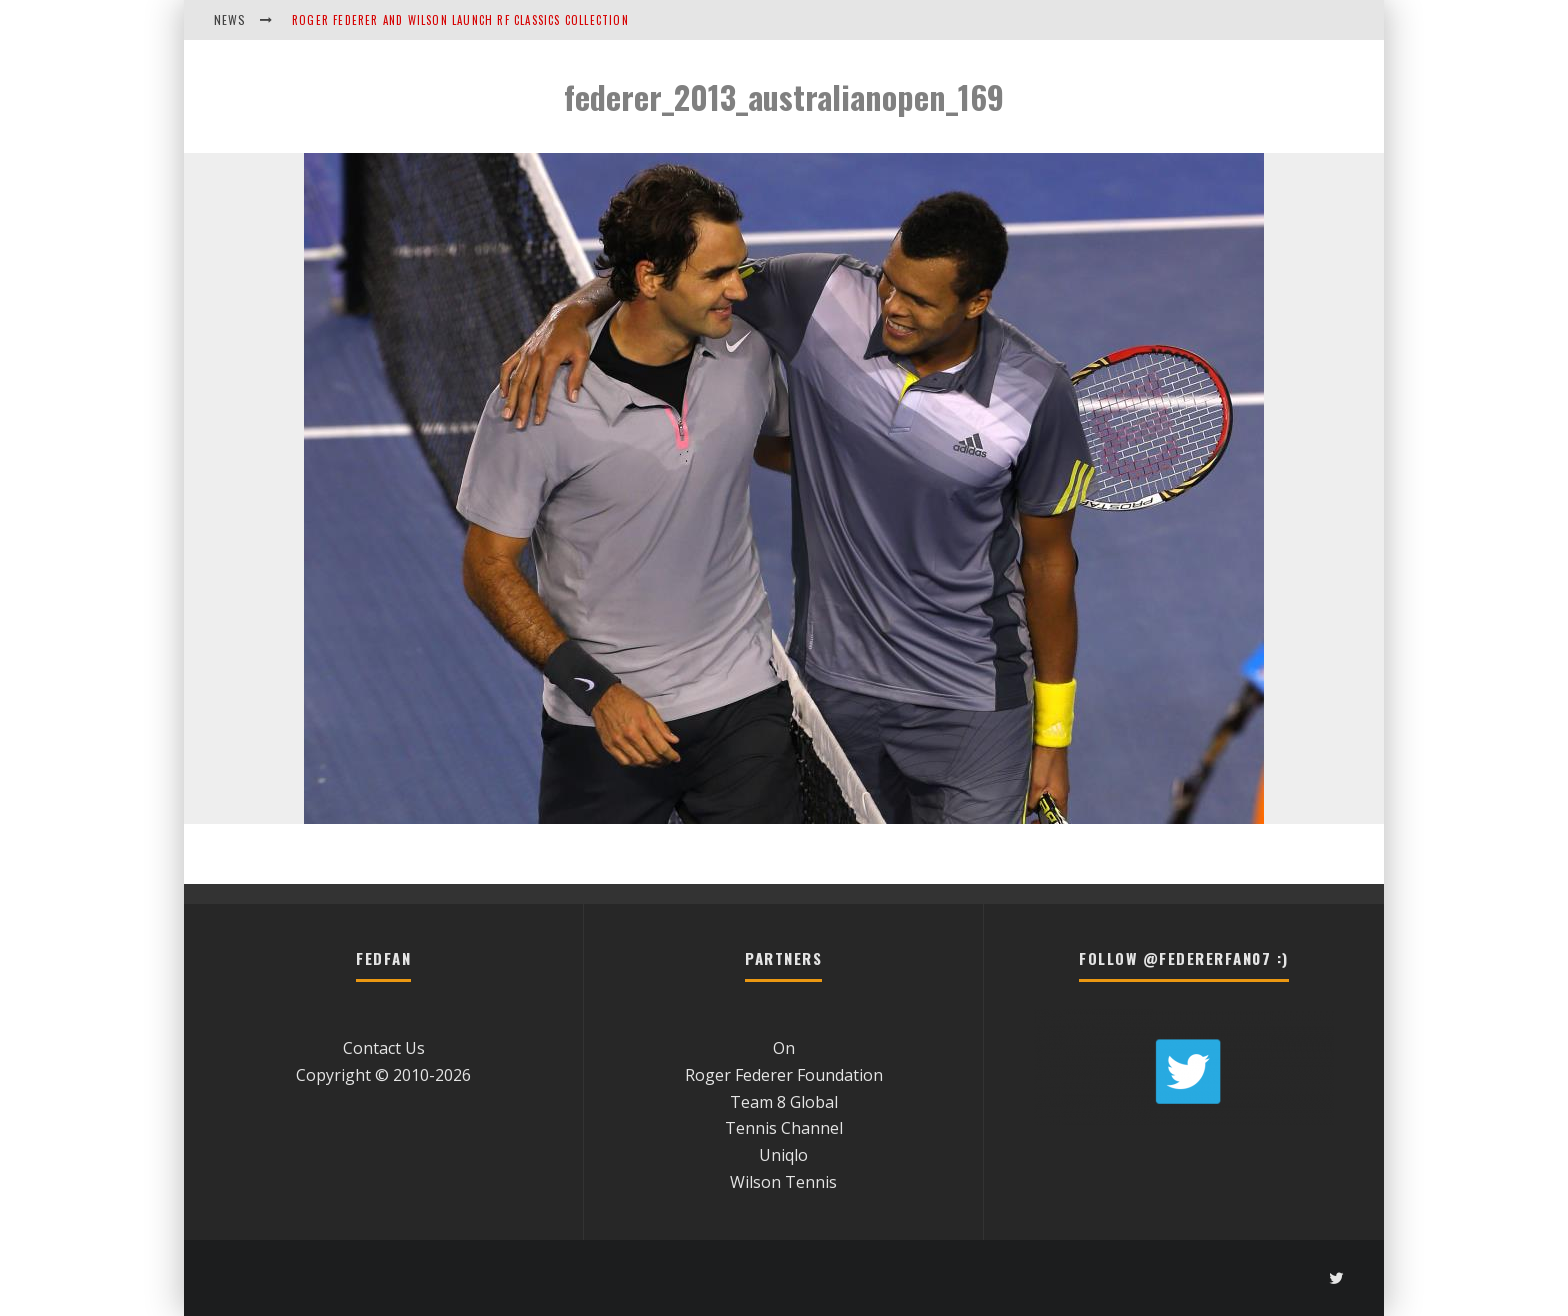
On (784, 1048)
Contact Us (384, 1048)
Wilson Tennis (783, 1182)
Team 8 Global (784, 1102)
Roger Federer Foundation (784, 1075)
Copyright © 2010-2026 (383, 1075)
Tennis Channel (784, 1128)
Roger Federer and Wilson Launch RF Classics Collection (460, 20)
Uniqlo (783, 1155)
